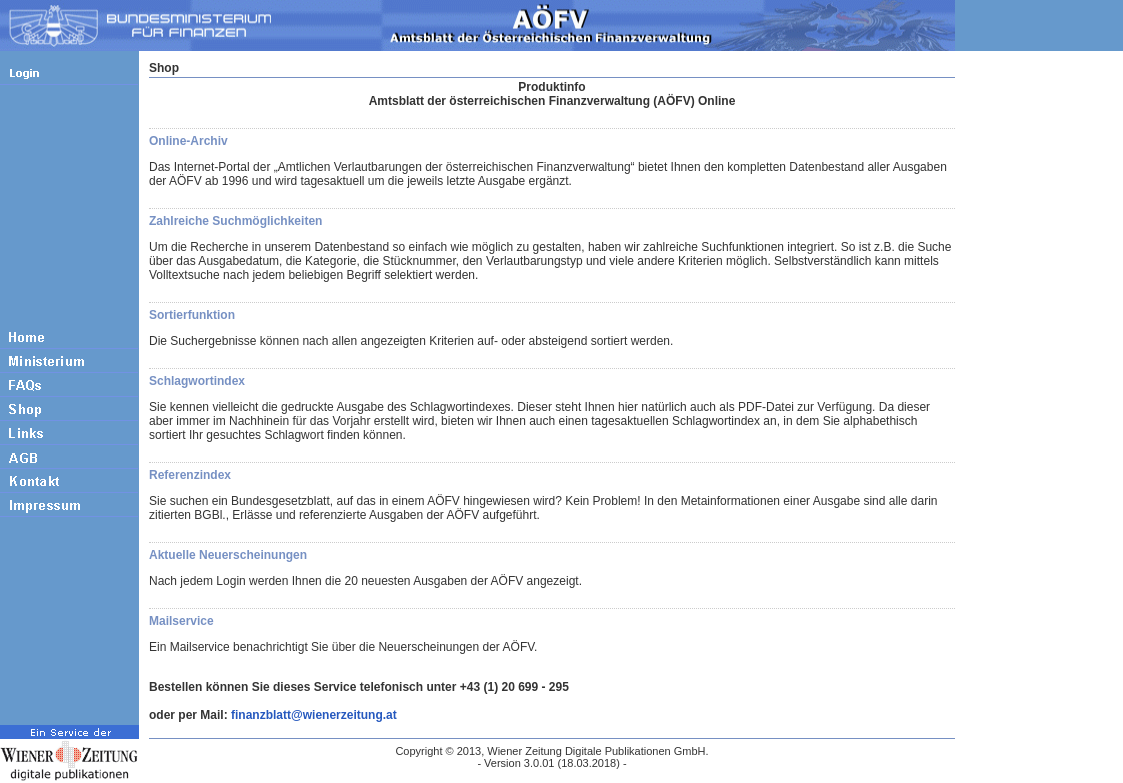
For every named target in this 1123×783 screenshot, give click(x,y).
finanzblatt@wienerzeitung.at (314, 715)
